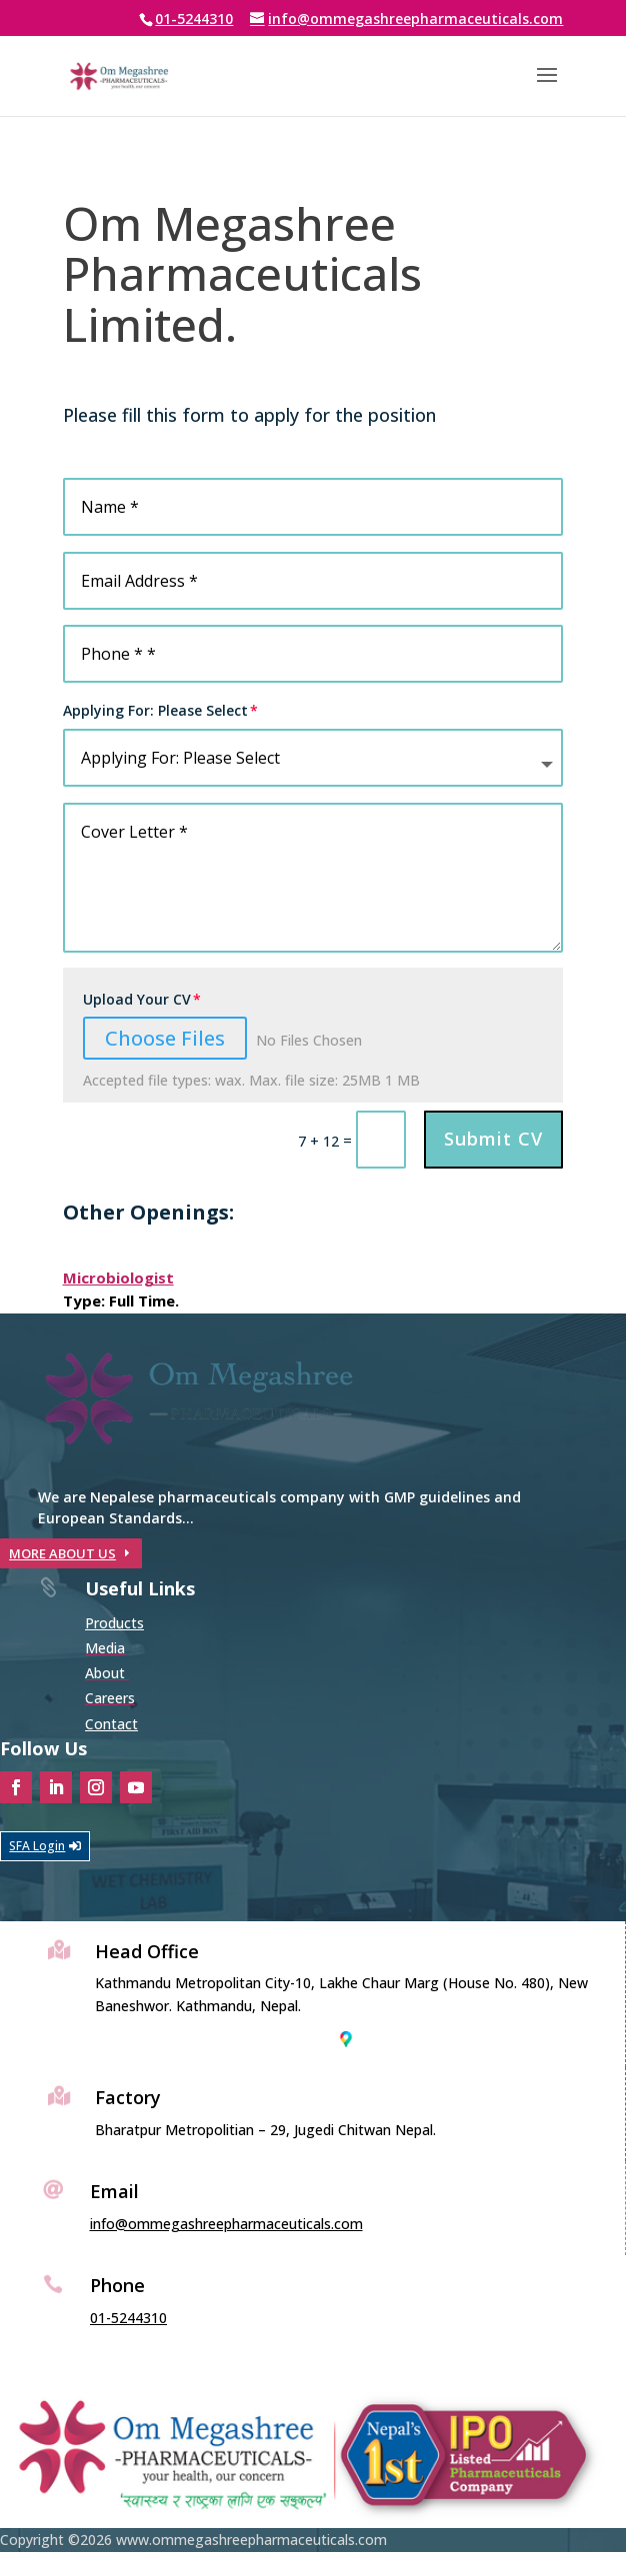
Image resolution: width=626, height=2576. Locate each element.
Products (114, 1622)
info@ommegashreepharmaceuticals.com (226, 2223)
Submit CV (493, 1139)
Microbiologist (118, 1278)
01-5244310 (194, 18)
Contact (111, 1723)
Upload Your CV (137, 999)
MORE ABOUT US (62, 1553)
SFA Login (37, 1845)
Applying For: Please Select (155, 710)
